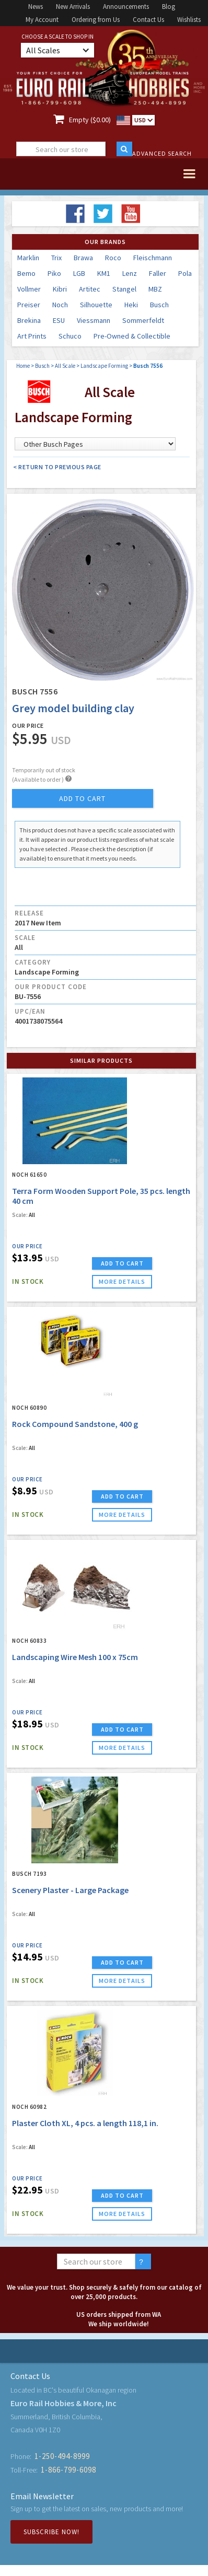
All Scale (65, 365)
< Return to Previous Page (57, 467)
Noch (60, 304)
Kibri (60, 289)
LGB (79, 273)
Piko (54, 273)
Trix (56, 257)
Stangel (124, 289)
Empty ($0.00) (90, 119)
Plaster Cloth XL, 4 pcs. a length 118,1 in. (85, 2123)
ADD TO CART (122, 1263)
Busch (159, 304)
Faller (157, 273)
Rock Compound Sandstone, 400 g (75, 1424)
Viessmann (93, 320)
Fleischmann (152, 257)
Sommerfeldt (143, 320)
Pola (185, 273)
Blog (168, 6)
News (35, 6)
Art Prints (32, 336)
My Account (42, 19)
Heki (131, 304)
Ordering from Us (96, 19)
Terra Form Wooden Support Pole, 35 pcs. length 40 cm (101, 1196)
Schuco (70, 336)
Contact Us (148, 19)
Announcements (126, 6)
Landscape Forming (104, 365)
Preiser (28, 304)
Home (23, 365)
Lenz (129, 273)
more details (122, 1281)
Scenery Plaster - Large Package (70, 1890)
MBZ (155, 289)
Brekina (29, 320)
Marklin (28, 257)
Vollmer (29, 289)
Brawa (83, 257)
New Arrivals (73, 6)
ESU (59, 320)
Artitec (89, 289)
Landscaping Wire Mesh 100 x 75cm (75, 1657)
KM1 (103, 273)
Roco (113, 257)
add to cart (82, 798)
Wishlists (189, 19)
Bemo (26, 273)
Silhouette (96, 304)
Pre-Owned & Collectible (132, 336)
